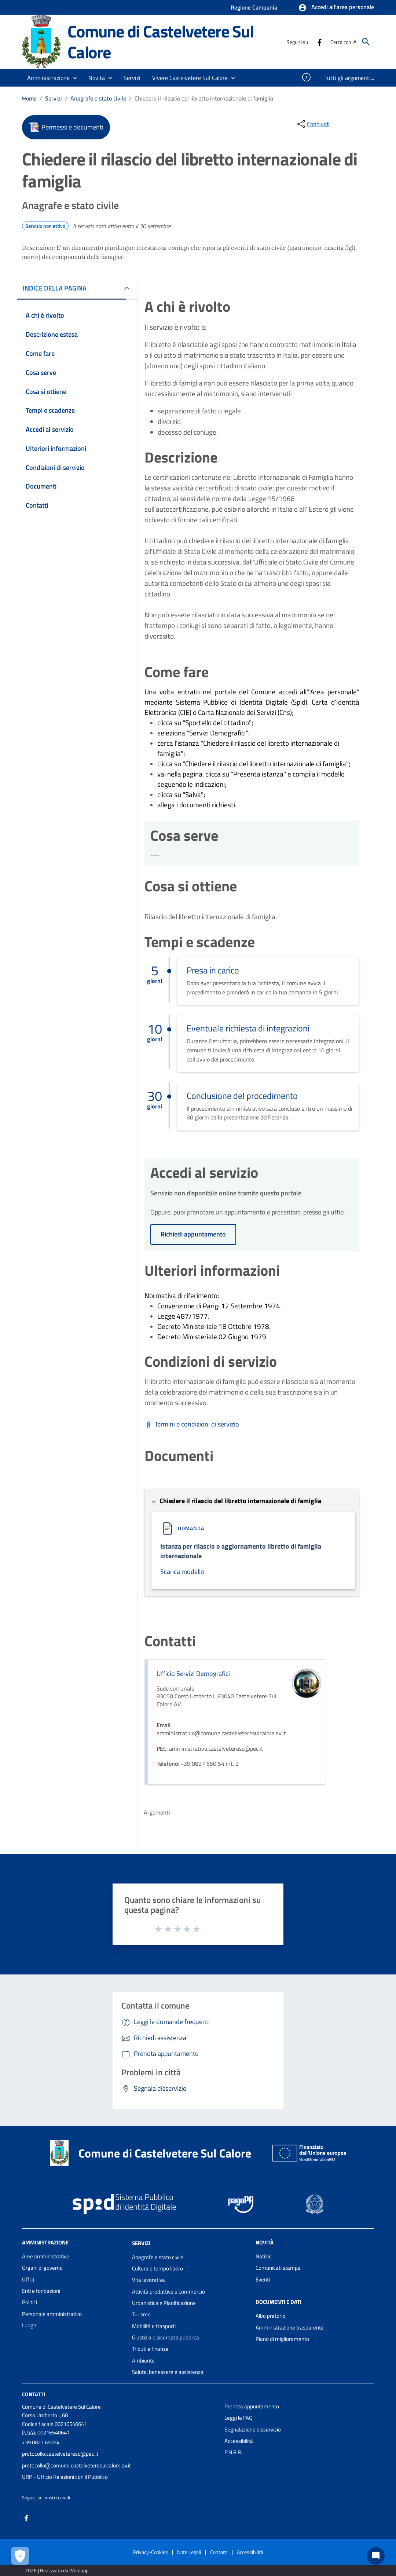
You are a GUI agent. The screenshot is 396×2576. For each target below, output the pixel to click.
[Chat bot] (376, 2556)
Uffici (28, 2279)
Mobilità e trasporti (154, 2326)
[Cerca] (366, 42)
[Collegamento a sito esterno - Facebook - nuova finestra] (319, 41)
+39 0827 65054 (40, 2442)
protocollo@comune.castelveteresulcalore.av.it (76, 2465)
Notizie (264, 2256)
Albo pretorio (270, 2316)
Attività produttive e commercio (168, 2291)
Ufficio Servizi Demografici (193, 1673)
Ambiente (143, 2360)
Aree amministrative (45, 2256)
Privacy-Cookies (150, 2552)
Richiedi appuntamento (193, 1234)
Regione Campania (254, 7)
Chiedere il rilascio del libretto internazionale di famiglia (204, 98)
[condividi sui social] (312, 124)
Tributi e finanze (150, 2349)
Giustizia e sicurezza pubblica (165, 2337)
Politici (29, 2302)
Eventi (263, 2279)
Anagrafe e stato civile (98, 98)
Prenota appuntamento (251, 2406)
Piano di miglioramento (282, 2339)
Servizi (53, 98)
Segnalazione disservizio (252, 2429)
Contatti (33, 2394)
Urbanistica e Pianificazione (164, 2303)
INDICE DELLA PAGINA (55, 288)
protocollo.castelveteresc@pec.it (60, 2453)
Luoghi (29, 2325)
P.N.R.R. (233, 2452)
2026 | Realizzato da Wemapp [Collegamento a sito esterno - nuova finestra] (56, 2570)
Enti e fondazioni (41, 2291)
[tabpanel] (251, 388)
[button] (336, 7)
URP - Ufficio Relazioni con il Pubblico (65, 2477)
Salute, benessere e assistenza (167, 2372)
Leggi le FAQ (238, 2418)
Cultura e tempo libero (157, 2268)
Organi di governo (42, 2267)
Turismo (141, 2314)
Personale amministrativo (52, 2314)
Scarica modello (182, 1571)
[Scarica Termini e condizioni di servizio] (191, 1424)
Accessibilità (238, 2441)
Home (29, 98)
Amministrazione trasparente (290, 2327)
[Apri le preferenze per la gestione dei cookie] (20, 2556)
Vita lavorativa (148, 2280)
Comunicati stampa (278, 2267)
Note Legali (189, 2552)
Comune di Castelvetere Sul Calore (160, 41)
